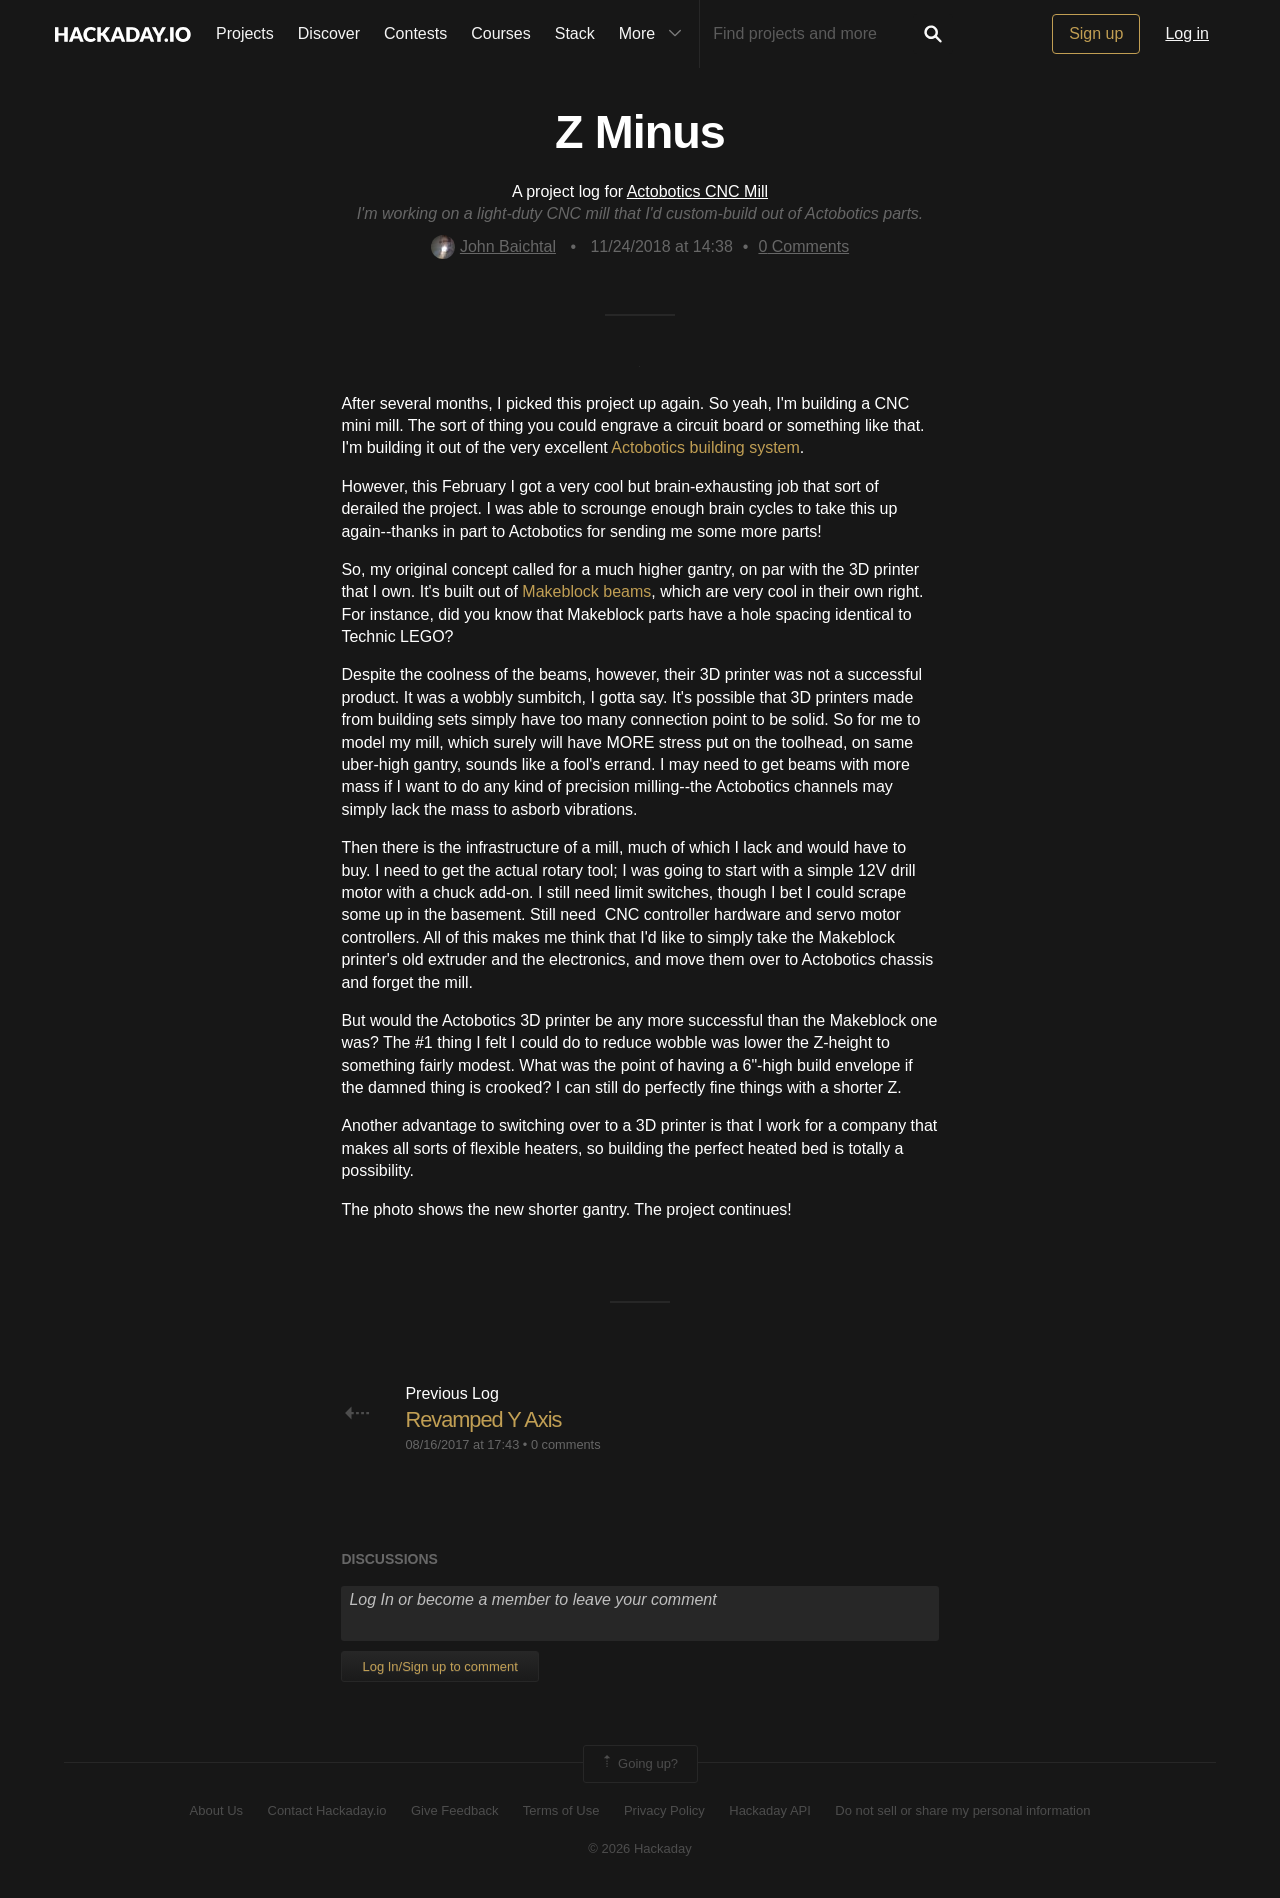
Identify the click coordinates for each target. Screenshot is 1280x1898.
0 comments (566, 1444)
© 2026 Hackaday (640, 1848)
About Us (216, 1810)
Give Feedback (454, 1810)
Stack (575, 33)
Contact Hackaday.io (327, 1810)
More (655, 34)
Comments (803, 246)
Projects (245, 33)
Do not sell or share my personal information (962, 1810)
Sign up (1096, 33)
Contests (415, 33)
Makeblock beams (586, 591)
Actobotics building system (705, 447)
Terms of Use (561, 1810)
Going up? (639, 1764)
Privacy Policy (664, 1810)
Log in (1187, 33)
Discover (329, 33)
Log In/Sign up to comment (439, 1666)
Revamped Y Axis (484, 1419)
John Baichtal (493, 246)
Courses (501, 33)
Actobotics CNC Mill (697, 191)
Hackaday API (770, 1810)
